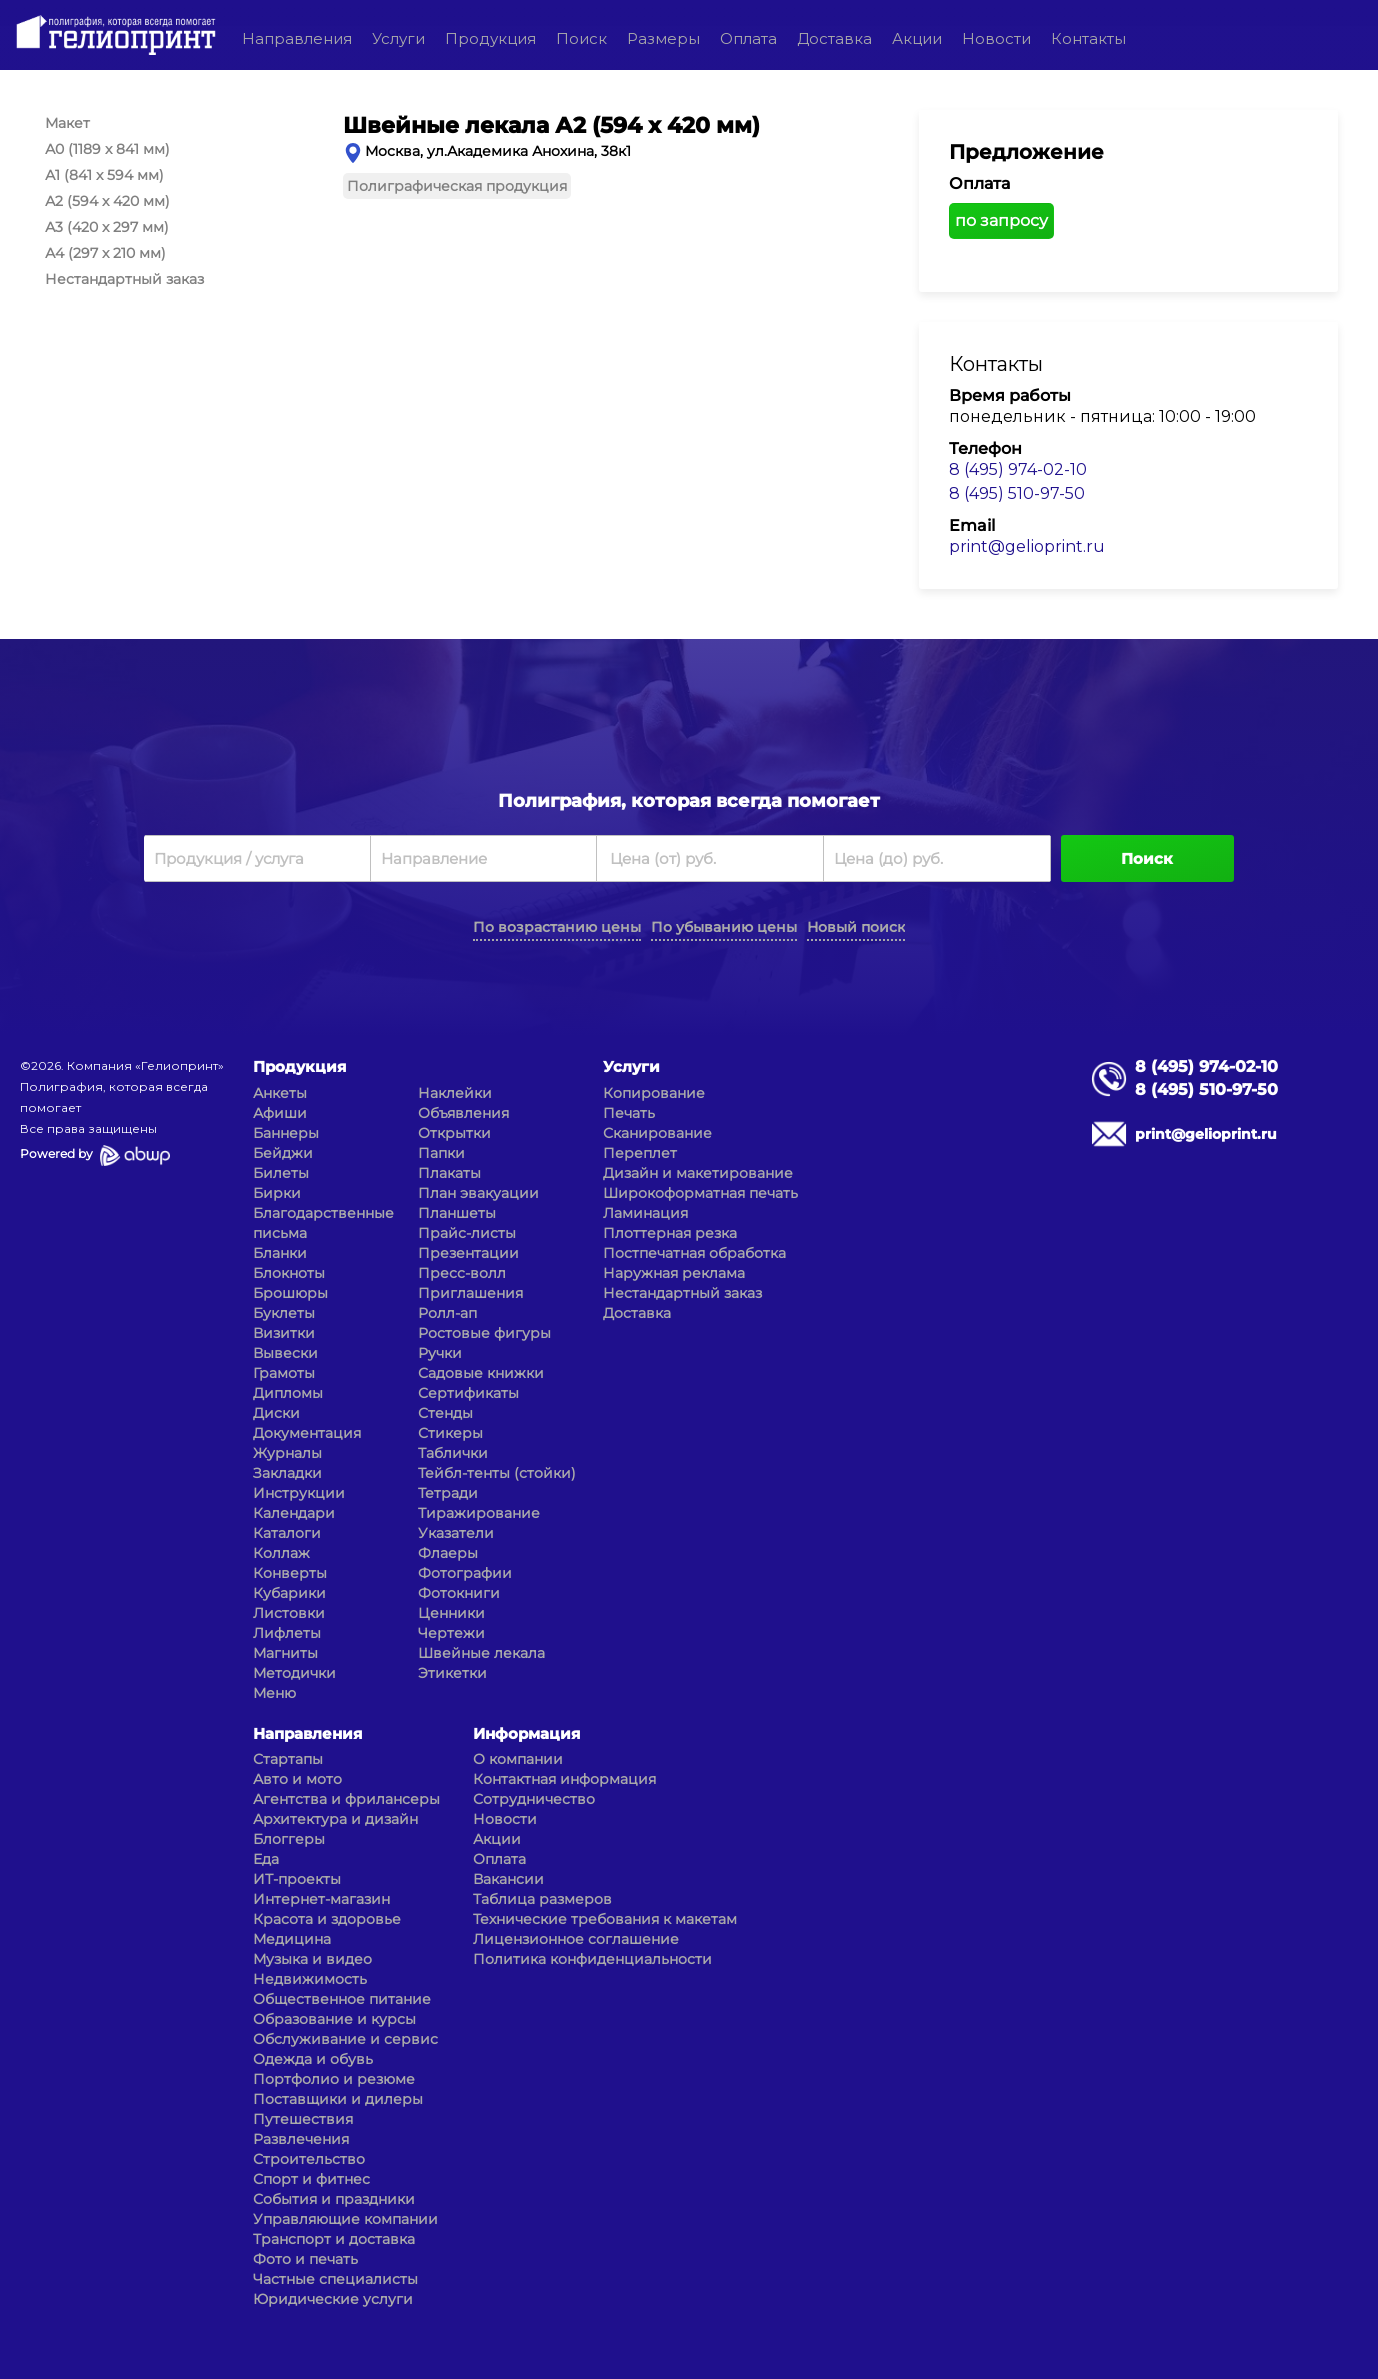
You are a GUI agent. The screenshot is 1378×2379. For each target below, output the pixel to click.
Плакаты (449, 1173)
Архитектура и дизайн (335, 1819)
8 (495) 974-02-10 (1018, 469)
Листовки (289, 1613)
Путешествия (303, 2119)
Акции (917, 38)
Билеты (281, 1173)
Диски (276, 1413)
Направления (297, 38)
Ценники (451, 1613)
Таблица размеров (542, 1899)
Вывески (285, 1353)
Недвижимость (310, 1979)
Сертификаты (468, 1393)
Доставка (834, 38)
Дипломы (288, 1393)
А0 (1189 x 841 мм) (107, 149)
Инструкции (299, 1493)
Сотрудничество (534, 1799)
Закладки (287, 1473)
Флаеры (448, 1553)
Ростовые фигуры (484, 1333)
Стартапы (288, 1759)
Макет (67, 123)
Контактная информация (564, 1779)
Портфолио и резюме (334, 2079)
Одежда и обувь (313, 2059)
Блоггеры (289, 1839)
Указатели (456, 1533)
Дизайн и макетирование (698, 1173)
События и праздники (334, 2199)
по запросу (1001, 220)
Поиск (581, 38)
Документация (307, 1433)
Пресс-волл (462, 1273)
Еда (266, 1859)
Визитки (284, 1333)
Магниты (285, 1653)
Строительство (309, 2159)
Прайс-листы (467, 1233)
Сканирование (657, 1133)
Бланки (280, 1253)
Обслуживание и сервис (345, 2039)
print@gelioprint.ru (1027, 546)
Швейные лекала (481, 1653)
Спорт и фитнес (311, 2179)
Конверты (290, 1573)
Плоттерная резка (670, 1233)
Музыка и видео (312, 1959)
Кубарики (289, 1593)
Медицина (292, 1939)
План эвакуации (478, 1193)
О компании (518, 1759)
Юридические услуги (333, 2299)
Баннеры (286, 1133)
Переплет (640, 1153)
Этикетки (452, 1673)
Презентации (468, 1253)
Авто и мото (297, 1779)
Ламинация (645, 1213)
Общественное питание (342, 1999)
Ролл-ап (447, 1313)
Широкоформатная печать (700, 1193)
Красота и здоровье (327, 1919)
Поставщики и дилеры (338, 2099)
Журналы (287, 1453)
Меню (274, 1693)
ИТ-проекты (297, 1879)
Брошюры (290, 1293)
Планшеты (457, 1213)
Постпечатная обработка (694, 1253)
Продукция (490, 38)
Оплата (748, 38)
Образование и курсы (334, 2019)
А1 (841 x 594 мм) (104, 175)
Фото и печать (305, 2259)
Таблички (453, 1453)
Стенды (445, 1413)
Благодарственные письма (323, 1223)
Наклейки (455, 1093)
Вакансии (508, 1879)
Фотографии (465, 1573)
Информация (526, 1733)
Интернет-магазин (321, 1899)
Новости (996, 38)
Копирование (654, 1093)
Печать (629, 1113)
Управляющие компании (345, 2219)
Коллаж (281, 1553)
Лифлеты (287, 1633)
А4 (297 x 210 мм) (105, 253)
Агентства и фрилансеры (346, 1799)
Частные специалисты (335, 2279)
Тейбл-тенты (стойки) (497, 1473)
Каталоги (287, 1533)
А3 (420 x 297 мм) (107, 227)
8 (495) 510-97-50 (1017, 493)
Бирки (277, 1193)
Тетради (448, 1493)
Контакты (1088, 38)
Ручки (440, 1353)
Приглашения (470, 1293)
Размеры (663, 38)
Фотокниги (459, 1593)
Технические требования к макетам (605, 1919)
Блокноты (289, 1273)
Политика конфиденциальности (592, 1959)
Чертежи (451, 1633)
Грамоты (284, 1373)
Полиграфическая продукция (457, 186)
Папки (441, 1153)
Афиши (280, 1113)
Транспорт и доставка (334, 2239)
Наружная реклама (674, 1273)
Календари (294, 1513)
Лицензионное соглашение (576, 1939)
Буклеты (284, 1313)
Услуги (398, 38)
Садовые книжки (481, 1373)
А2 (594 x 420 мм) (107, 201)
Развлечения (301, 2139)
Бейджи (283, 1153)
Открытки (454, 1133)
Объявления (463, 1113)
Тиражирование (479, 1513)
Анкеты (280, 1093)
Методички (294, 1673)
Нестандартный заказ (124, 279)
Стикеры (450, 1433)
